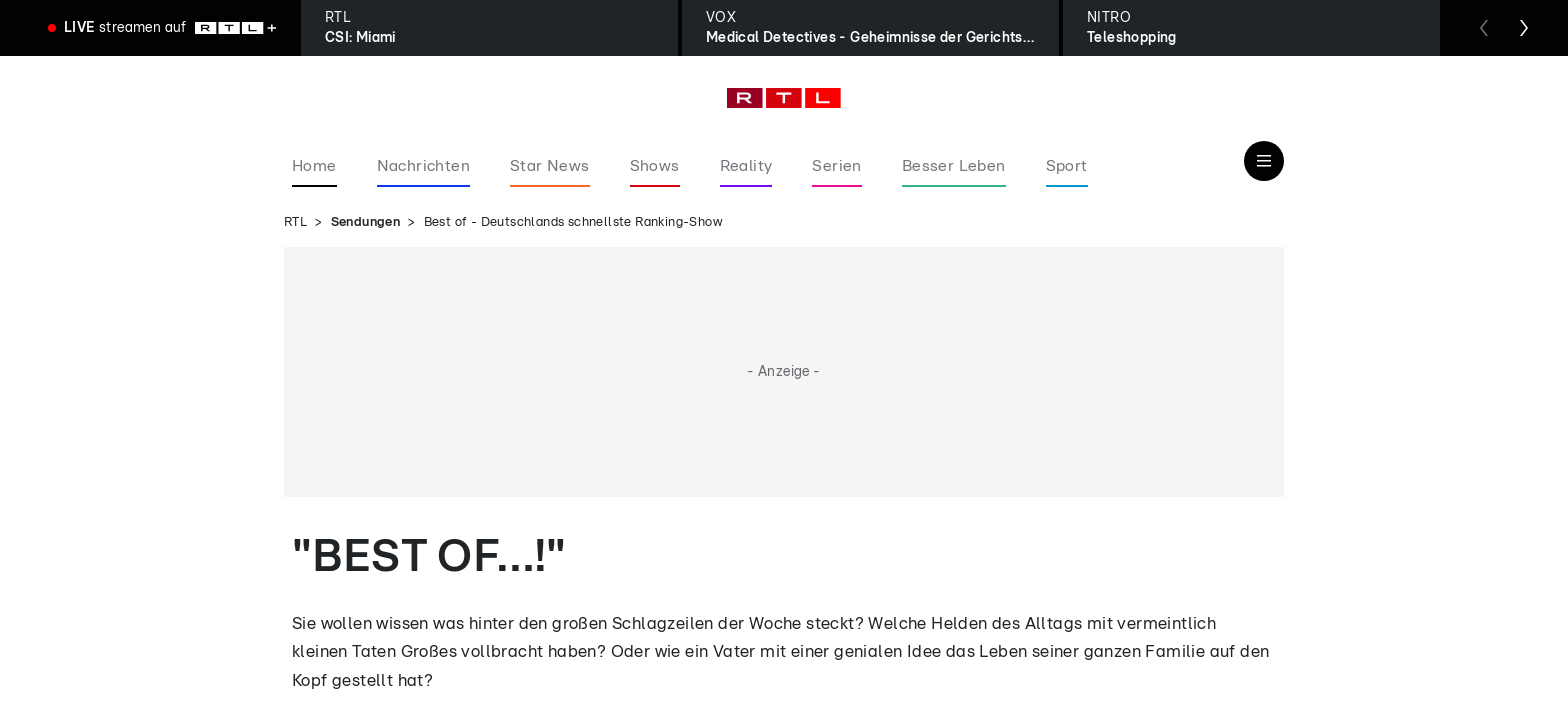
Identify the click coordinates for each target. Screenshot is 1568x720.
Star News (550, 166)
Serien (836, 166)
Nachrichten (423, 166)
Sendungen (366, 222)
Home (314, 166)
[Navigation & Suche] (1264, 161)
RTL (295, 222)
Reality (746, 166)
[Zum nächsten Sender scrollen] (1524, 28)
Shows (655, 166)
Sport (1067, 166)
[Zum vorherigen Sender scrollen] (1484, 28)
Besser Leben (954, 166)
